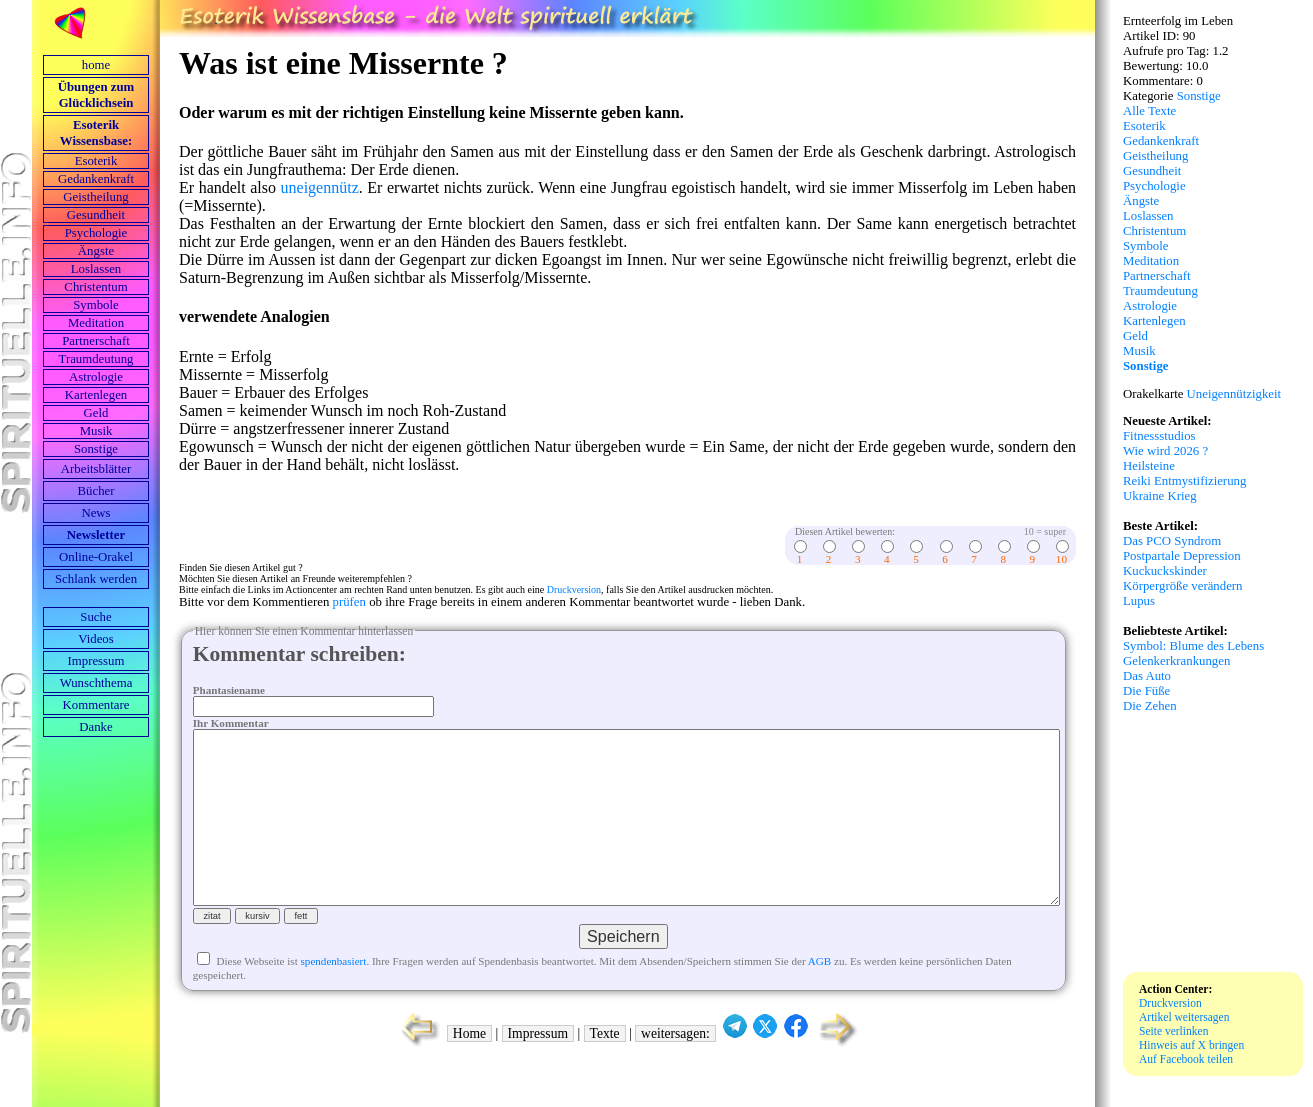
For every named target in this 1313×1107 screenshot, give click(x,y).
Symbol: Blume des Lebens (1193, 646)
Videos (96, 639)
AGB (819, 997)
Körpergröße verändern (1183, 586)
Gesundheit (96, 215)
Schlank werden (96, 579)
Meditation (96, 323)
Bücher (96, 491)
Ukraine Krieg (1160, 496)
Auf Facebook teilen (1186, 1059)
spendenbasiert (334, 997)
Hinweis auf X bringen (1191, 1045)
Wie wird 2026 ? (1165, 451)
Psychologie (96, 233)
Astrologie (96, 377)
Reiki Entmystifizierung (1184, 481)
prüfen (349, 602)
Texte (605, 1069)
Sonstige (96, 449)
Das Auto (1147, 676)
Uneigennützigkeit (1234, 394)
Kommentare (96, 705)
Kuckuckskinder (1165, 571)
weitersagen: (675, 1069)
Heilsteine (1149, 466)
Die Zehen (1150, 706)
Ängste (96, 251)
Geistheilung (95, 197)
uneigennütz (320, 187)
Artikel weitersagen (1184, 1017)
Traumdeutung (96, 359)
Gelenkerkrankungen (1176, 661)
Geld (96, 413)
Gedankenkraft (96, 179)
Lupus (1139, 601)
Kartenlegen (96, 395)
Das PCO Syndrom (1172, 541)
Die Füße (1146, 691)
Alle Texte (1149, 111)
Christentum (95, 287)
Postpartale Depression (1182, 556)
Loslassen (96, 269)
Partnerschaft (96, 341)
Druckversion (574, 589)
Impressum (96, 661)
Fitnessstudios (1159, 436)
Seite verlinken (1173, 1031)
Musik (96, 431)
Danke (95, 727)
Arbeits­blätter (96, 469)
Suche (95, 617)
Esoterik (96, 161)
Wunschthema (96, 683)
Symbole (96, 305)
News (95, 513)
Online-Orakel (96, 557)
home (96, 65)
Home (469, 1069)
